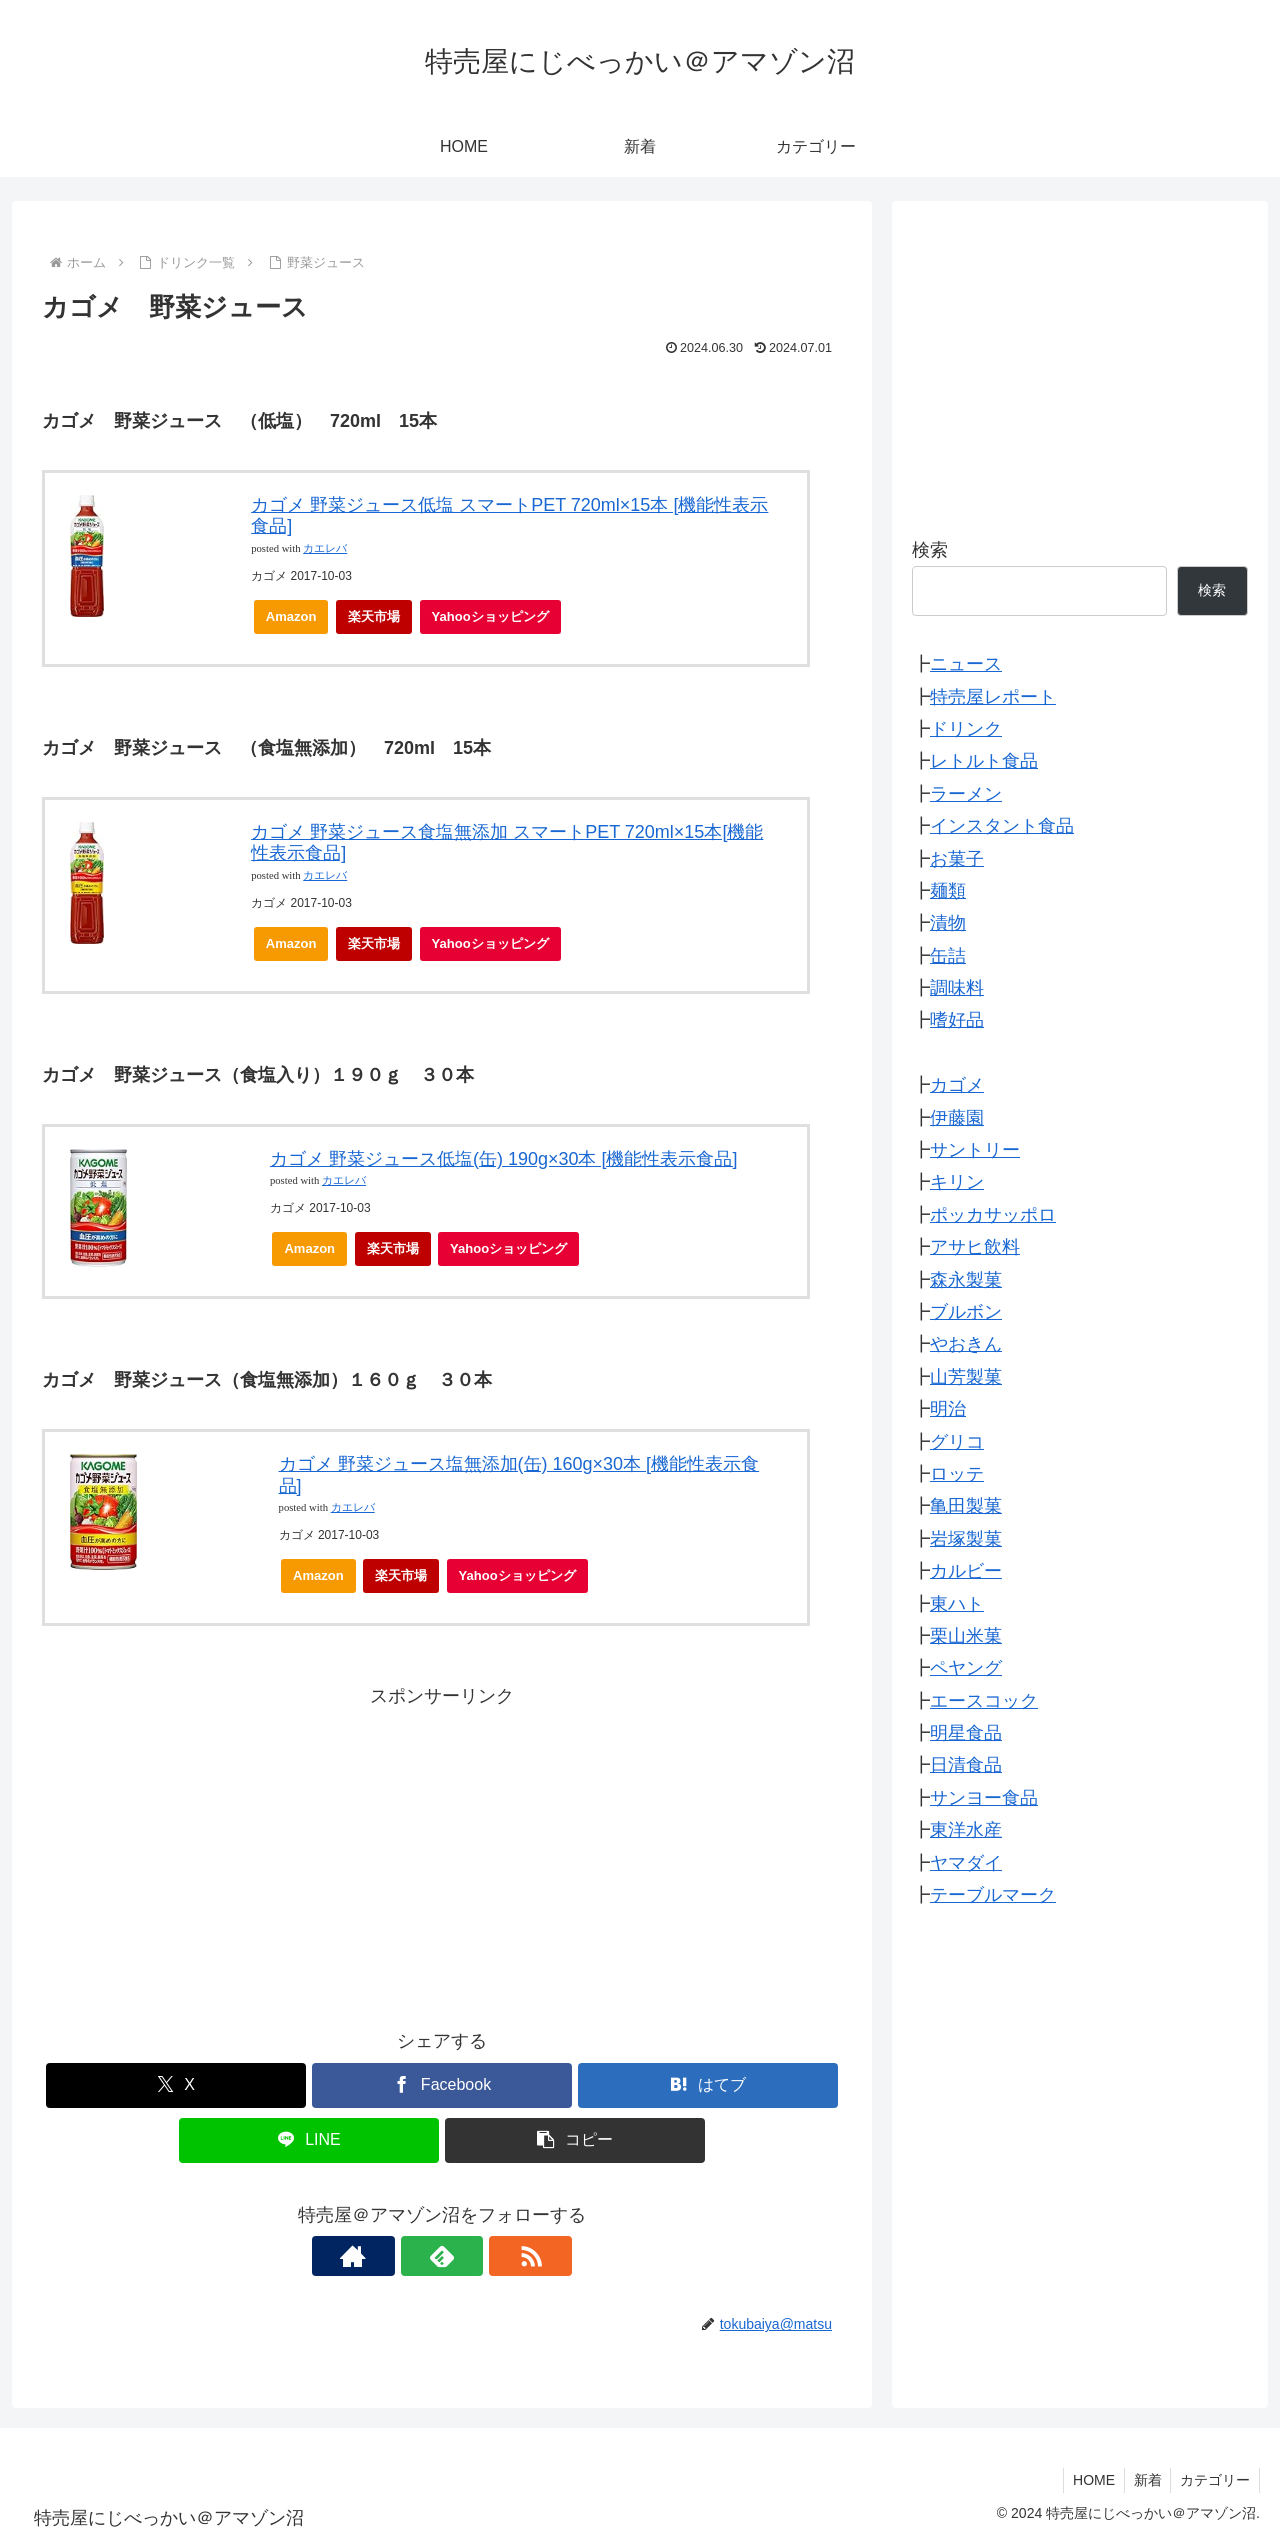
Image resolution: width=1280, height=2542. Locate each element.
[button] (575, 2140)
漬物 (948, 923)
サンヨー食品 (984, 1798)
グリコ (957, 1442)
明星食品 (966, 1733)
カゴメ (957, 1085)
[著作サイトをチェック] (396, 2256)
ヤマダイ (966, 1863)
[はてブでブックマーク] (708, 2085)
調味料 (957, 988)
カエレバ (325, 548)
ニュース (966, 664)
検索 (930, 550)
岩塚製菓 (966, 1539)
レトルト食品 (984, 761)
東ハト (957, 1604)
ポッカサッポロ (993, 1215)
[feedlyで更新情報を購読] (442, 2256)
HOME (1088, 2480)
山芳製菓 (966, 1377)
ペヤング (966, 1668)
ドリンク (966, 729)
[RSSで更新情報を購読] (488, 2256)
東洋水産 (966, 1830)
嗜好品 (957, 1020)
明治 (948, 1409)
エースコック (984, 1701)
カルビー (966, 1571)
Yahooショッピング (496, 621)
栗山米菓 (966, 1636)
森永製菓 (966, 1280)
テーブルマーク (993, 1895)
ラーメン (966, 794)
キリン (957, 1182)
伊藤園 (957, 1118)
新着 (1144, 2480)
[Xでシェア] (176, 2085)
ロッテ (957, 1474)
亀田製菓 (966, 1506)
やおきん (966, 1344)
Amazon (291, 616)
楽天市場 (374, 616)
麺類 (948, 891)
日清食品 (966, 1765)
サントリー (975, 1150)
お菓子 (957, 859)
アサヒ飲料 (975, 1247)
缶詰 (948, 956)
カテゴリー (1214, 2480)
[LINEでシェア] (309, 2140)
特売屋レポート (993, 697)
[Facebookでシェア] (442, 2085)
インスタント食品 (1002, 826)
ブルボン (966, 1312)
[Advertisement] (442, 1853)
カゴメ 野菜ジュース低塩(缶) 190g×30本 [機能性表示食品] (504, 1159)
